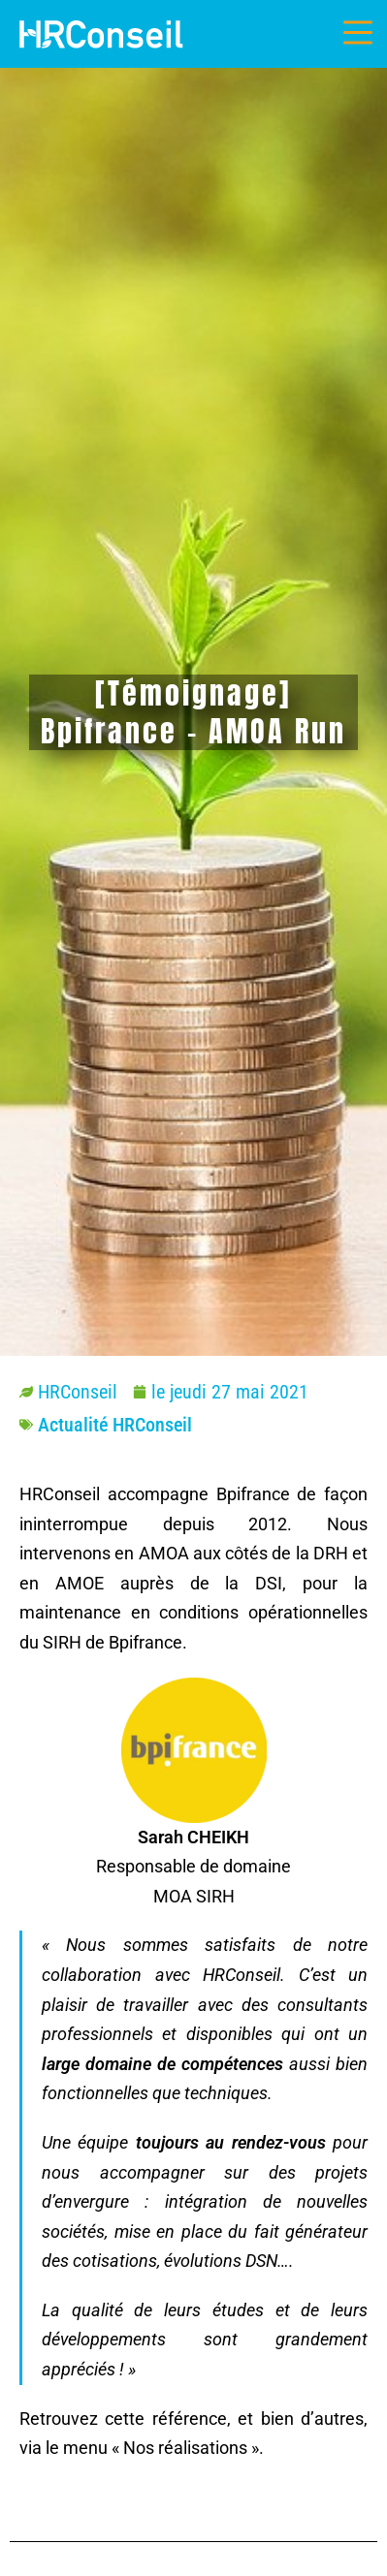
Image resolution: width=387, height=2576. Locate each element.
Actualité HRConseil (115, 1424)
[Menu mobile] (357, 33)
